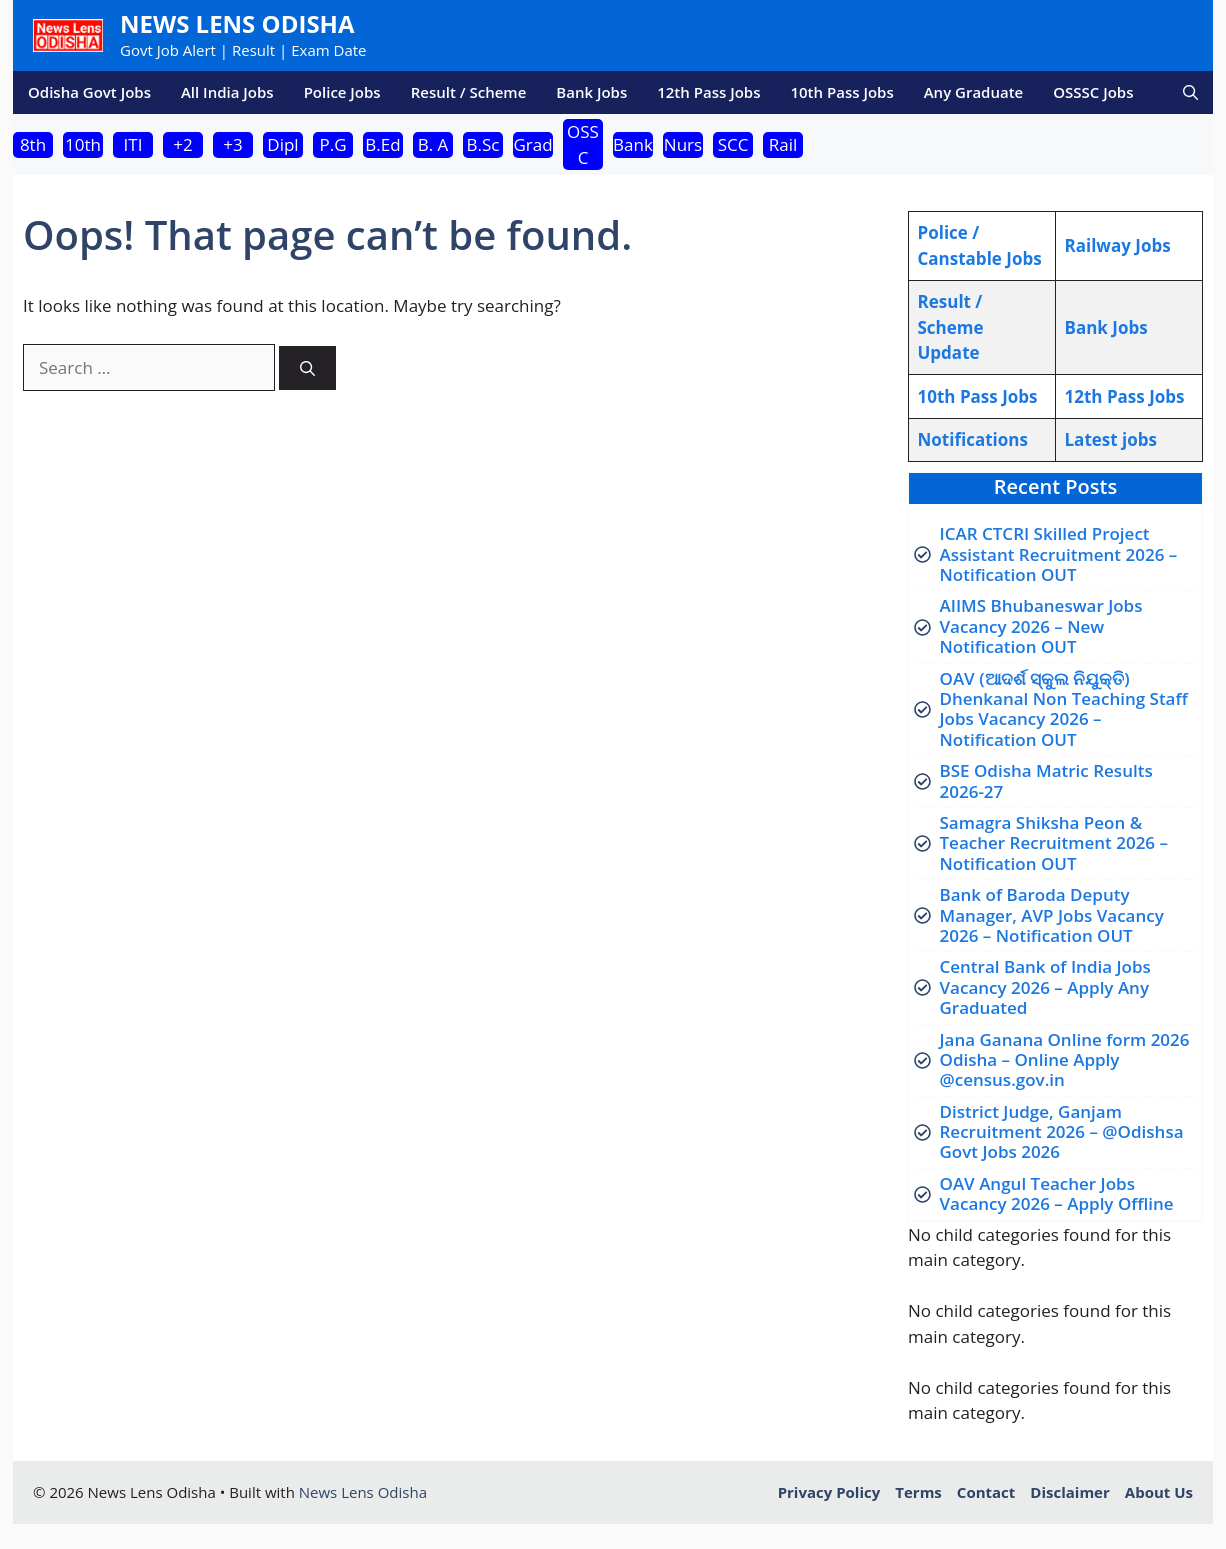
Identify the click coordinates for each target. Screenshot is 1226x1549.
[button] (1190, 92)
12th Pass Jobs (708, 92)
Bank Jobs (591, 92)
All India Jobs (227, 92)
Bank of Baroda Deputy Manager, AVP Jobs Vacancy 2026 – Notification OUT (1052, 915)
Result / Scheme (469, 92)
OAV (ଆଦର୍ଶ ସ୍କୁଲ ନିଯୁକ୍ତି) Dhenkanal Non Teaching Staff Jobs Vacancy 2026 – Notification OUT (1064, 709)
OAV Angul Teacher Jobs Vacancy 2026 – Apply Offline (1057, 1193)
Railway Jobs (1118, 245)
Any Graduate (974, 92)
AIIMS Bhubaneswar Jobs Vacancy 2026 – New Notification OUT (1041, 626)
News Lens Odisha (237, 23)
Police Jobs (342, 92)
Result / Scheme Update (951, 327)
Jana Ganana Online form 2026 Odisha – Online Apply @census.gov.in (1065, 1060)
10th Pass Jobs (841, 92)
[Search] (307, 368)
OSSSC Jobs (1093, 92)
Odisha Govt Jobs (89, 92)
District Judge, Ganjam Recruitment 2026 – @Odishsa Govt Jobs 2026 (1062, 1132)
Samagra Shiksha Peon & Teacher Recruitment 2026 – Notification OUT (1054, 843)
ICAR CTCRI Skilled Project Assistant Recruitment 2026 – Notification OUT (1059, 554)
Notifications (973, 439)
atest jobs (1111, 439)
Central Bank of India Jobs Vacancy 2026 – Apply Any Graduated (1045, 987)
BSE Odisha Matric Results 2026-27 (1046, 780)
